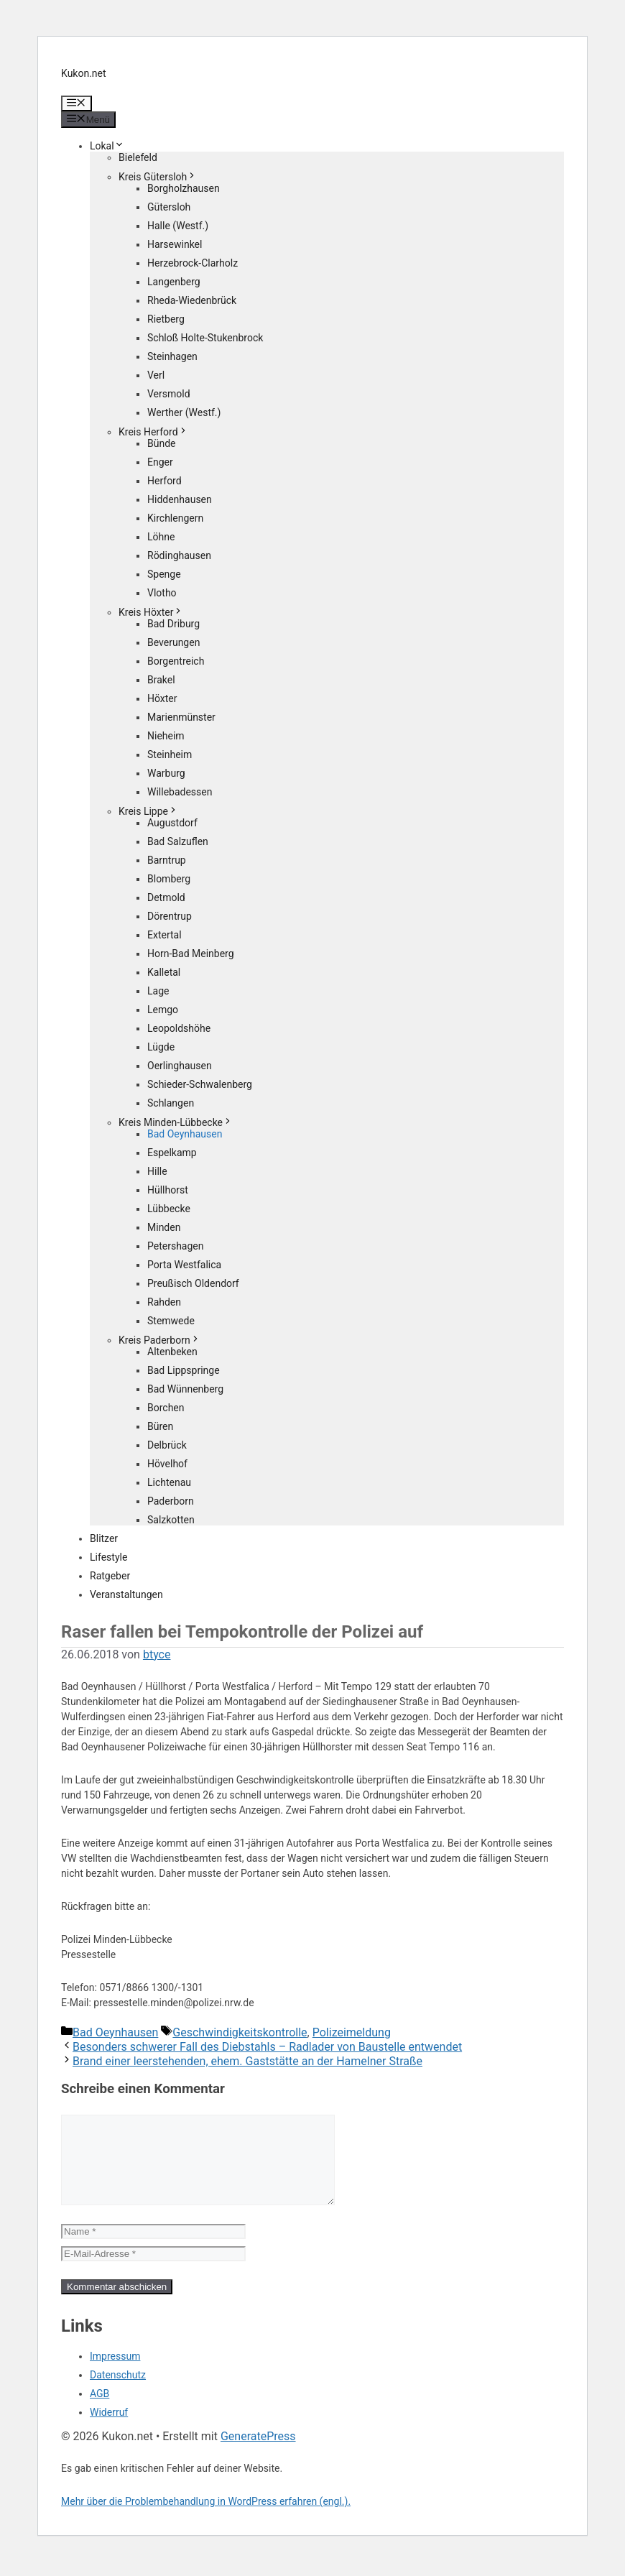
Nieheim (166, 736)
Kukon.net (83, 73)
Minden (163, 1227)
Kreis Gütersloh (158, 177)
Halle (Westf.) (177, 225)
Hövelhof (167, 1463)
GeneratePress (258, 2453)
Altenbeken (172, 1351)
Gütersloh (168, 207)
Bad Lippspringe (183, 1370)
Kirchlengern (175, 518)
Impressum (115, 2373)
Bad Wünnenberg (185, 1389)
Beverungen (173, 642)
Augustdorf (172, 822)
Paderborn (170, 1501)
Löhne (161, 537)
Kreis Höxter (151, 612)
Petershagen (175, 1246)
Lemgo (162, 1009)
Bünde (161, 443)
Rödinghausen (179, 555)
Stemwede (171, 1320)
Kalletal (163, 972)
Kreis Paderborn (159, 1340)
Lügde (161, 1047)
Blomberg (168, 879)
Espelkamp (172, 1152)
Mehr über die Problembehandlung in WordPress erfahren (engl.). (206, 2518)
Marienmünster (181, 717)
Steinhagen (172, 356)
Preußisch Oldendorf (193, 1283)
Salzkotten (171, 1519)
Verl (156, 375)
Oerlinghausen (179, 1065)
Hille (157, 1171)
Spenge (164, 574)
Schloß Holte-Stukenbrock (205, 337)
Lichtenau (169, 1482)
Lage (158, 991)
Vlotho (162, 593)
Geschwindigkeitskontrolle (239, 2032)
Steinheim (169, 754)
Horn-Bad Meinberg (190, 953)
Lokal (107, 146)
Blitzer (104, 1538)
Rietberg (166, 319)
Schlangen (170, 1103)
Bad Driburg (173, 623)
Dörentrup (169, 916)
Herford (164, 480)
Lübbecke (168, 1208)
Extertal (164, 935)
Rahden (164, 1302)
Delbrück (167, 1445)
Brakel (161, 679)
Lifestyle (108, 1557)
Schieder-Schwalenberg (199, 1084)
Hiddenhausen (179, 499)
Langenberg (173, 281)
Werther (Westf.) (184, 412)
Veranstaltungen (126, 1594)
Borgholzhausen (183, 188)
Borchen (166, 1407)
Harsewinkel (174, 244)
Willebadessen (179, 792)
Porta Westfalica (184, 1264)
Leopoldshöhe (178, 1028)
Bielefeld (138, 157)
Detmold (166, 897)
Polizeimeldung (351, 2032)
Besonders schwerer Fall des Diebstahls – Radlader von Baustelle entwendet (267, 2047)
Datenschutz (118, 2392)
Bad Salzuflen (177, 841)
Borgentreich (175, 661)
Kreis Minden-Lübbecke (176, 1122)
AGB (99, 2410)
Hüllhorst (167, 1190)
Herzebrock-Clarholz (192, 263)
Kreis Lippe (148, 811)
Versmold (168, 394)
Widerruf (109, 2429)
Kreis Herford (153, 432)
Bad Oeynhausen (184, 1134)
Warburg (166, 773)
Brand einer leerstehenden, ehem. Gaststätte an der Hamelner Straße (247, 2061)
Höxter (162, 698)
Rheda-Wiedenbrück (191, 300)
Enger (160, 462)
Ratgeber (110, 1576)
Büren (160, 1426)
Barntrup (166, 860)
